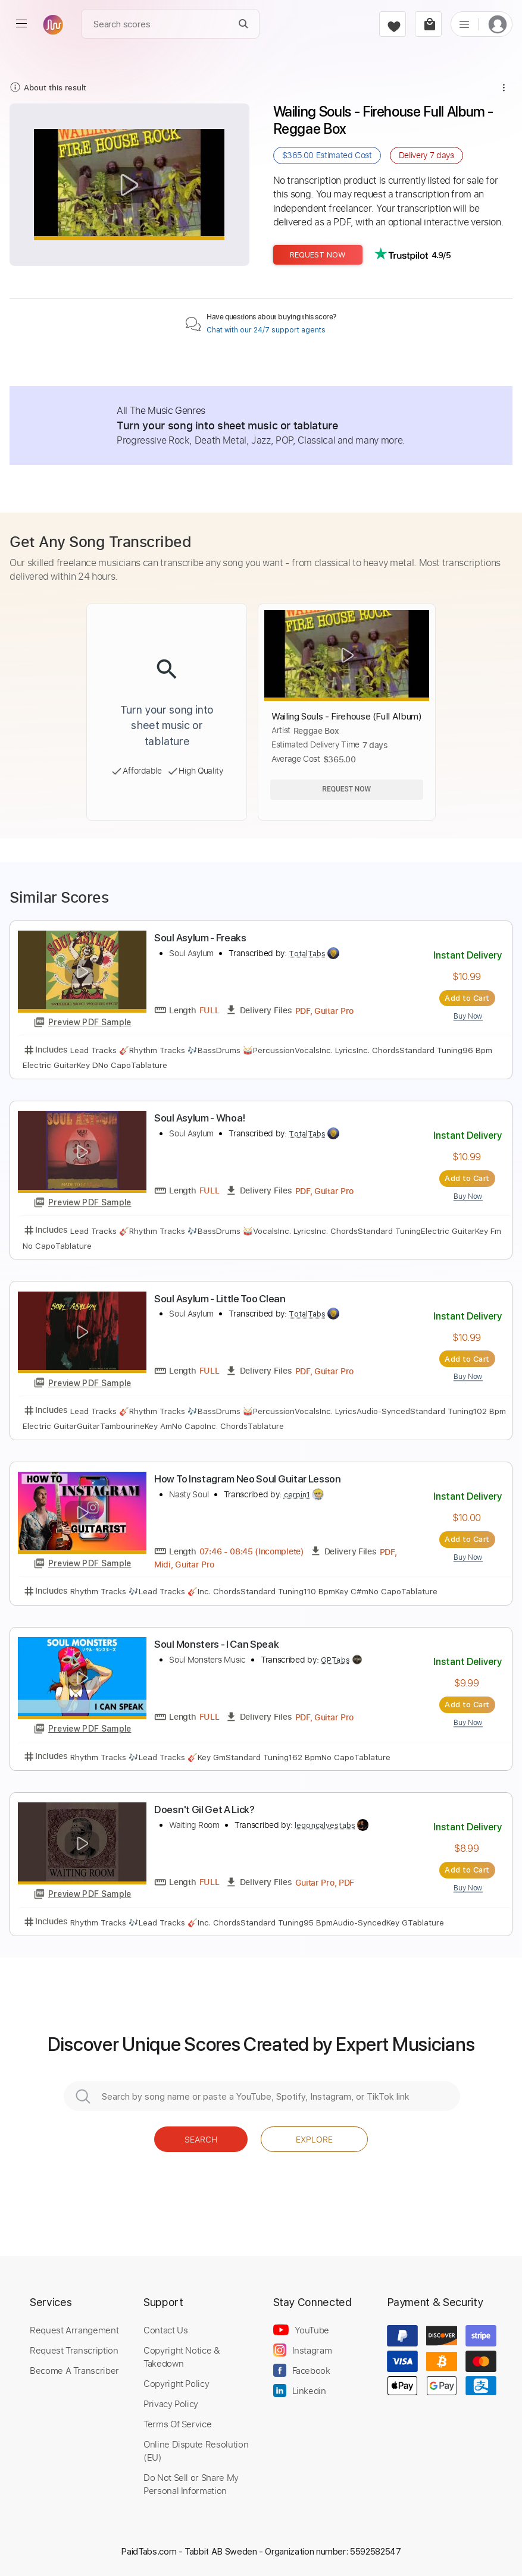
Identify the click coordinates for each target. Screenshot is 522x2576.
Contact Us (165, 2330)
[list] (464, 24)
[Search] (243, 24)
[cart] (428, 24)
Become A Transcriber (74, 2370)
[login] (497, 24)
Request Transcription (74, 2350)
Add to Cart (467, 998)
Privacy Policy (170, 2403)
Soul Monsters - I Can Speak (216, 1644)
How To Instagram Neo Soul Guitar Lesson (247, 1479)
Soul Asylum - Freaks (200, 938)
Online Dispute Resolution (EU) (195, 2450)
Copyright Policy (176, 2383)
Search (201, 2139)
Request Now (318, 254)
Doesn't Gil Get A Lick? (204, 1809)
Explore (314, 2139)
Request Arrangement (74, 2330)
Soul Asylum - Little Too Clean (220, 1299)
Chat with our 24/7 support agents (266, 330)
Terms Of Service (177, 2424)
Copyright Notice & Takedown (181, 2356)
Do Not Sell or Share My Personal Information (191, 2483)
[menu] (21, 24)
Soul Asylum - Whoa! (199, 1118)
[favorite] (392, 24)
